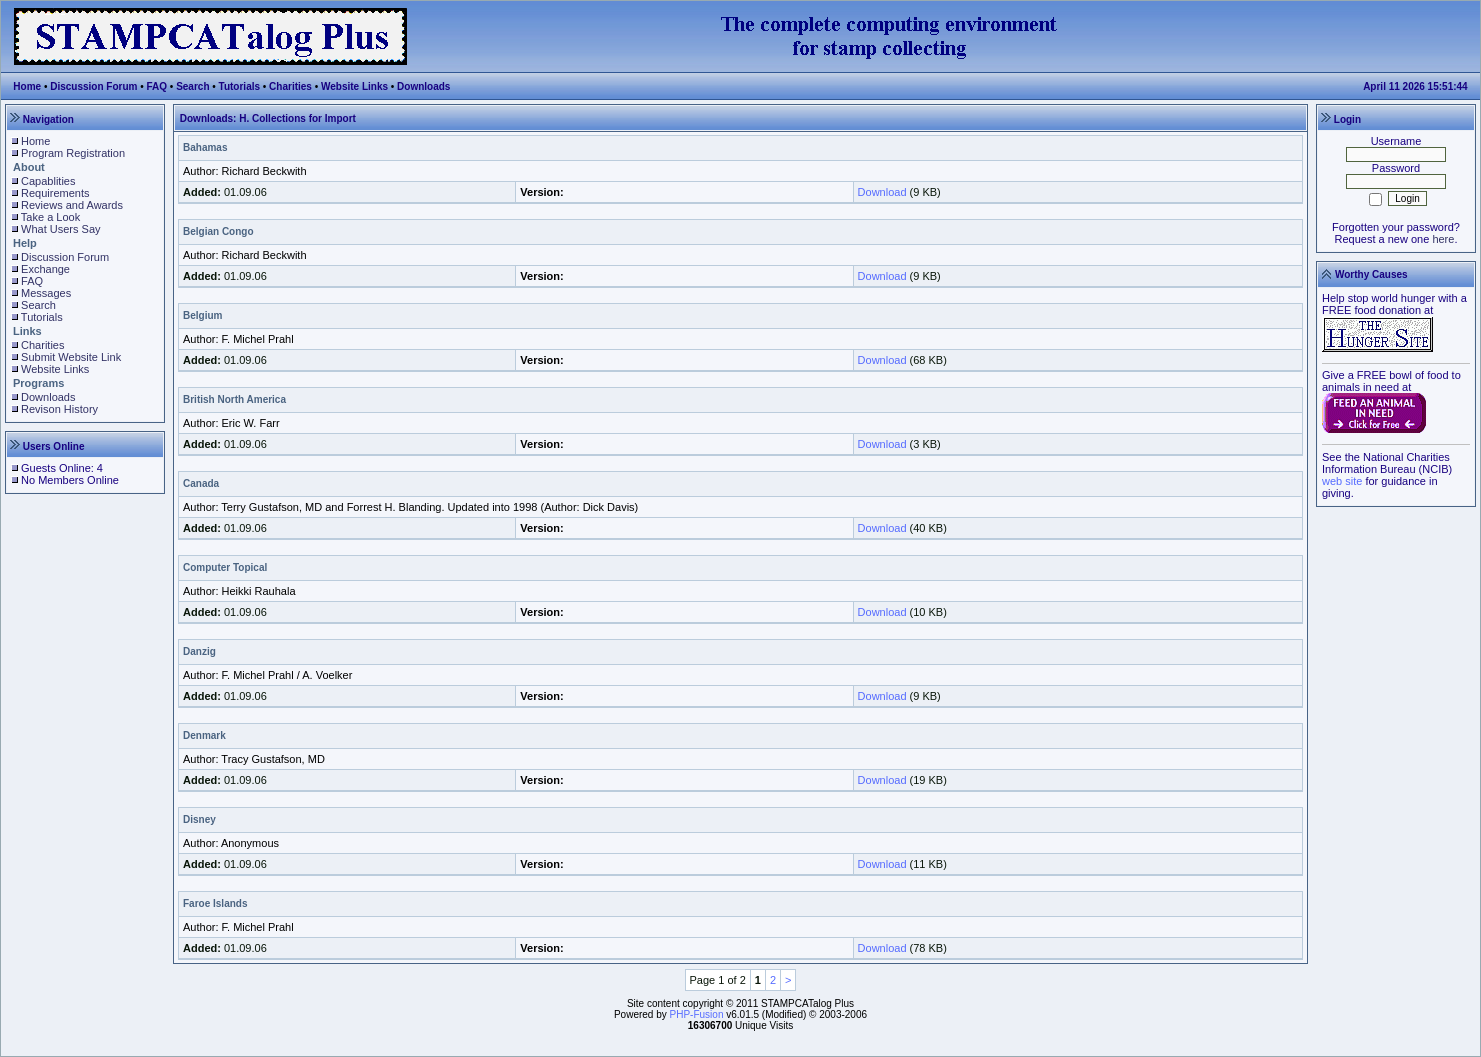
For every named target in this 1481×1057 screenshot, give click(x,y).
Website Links (354, 86)
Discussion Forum (93, 86)
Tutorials (239, 86)
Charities (290, 86)
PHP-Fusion (697, 1014)
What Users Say (60, 229)
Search (192, 86)
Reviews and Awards (72, 205)
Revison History (59, 409)
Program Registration (73, 153)
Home (27, 86)
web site (1342, 481)
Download (882, 192)
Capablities (48, 181)
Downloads (423, 86)
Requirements (55, 193)
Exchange (45, 269)
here (1443, 239)
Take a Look (50, 217)
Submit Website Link (71, 357)
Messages (46, 293)
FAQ (157, 86)
